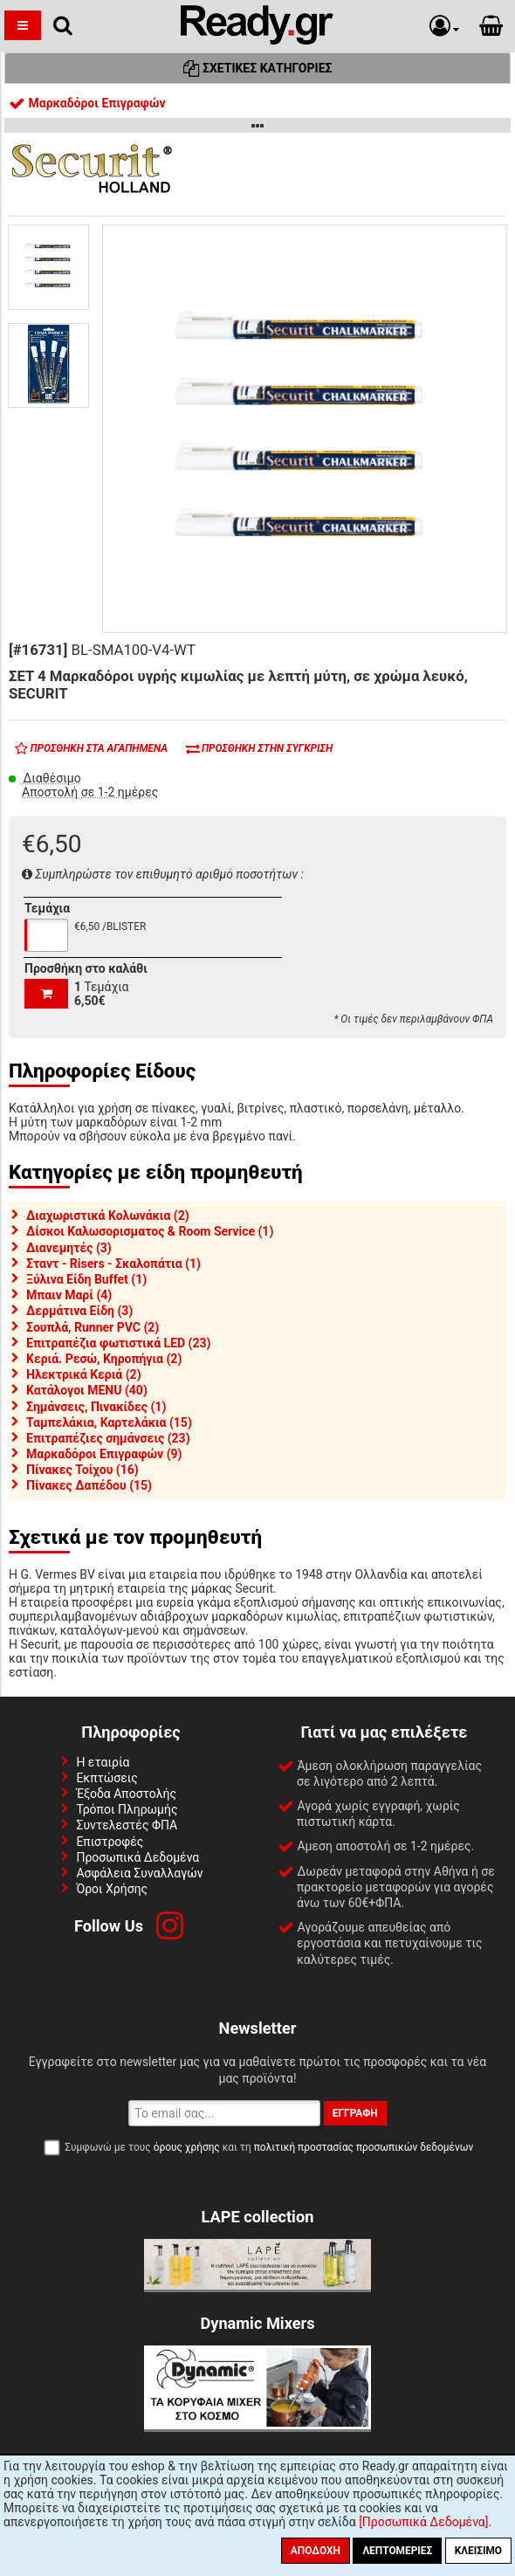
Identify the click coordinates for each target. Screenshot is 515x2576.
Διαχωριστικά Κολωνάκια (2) (107, 1216)
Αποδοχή (315, 2551)
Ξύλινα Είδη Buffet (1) (86, 1279)
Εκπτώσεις (106, 1778)
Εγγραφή (355, 2113)
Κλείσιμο (478, 2551)
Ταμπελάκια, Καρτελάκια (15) (109, 1422)
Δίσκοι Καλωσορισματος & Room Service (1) (149, 1231)
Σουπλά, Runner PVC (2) (92, 1327)
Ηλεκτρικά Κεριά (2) (83, 1374)
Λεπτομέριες (397, 2551)
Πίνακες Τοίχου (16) (82, 1470)
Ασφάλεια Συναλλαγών (139, 1873)
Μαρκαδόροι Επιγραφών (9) (104, 1454)
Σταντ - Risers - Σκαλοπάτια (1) (113, 1264)
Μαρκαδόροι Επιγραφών (87, 103)
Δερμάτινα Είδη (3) (79, 1311)
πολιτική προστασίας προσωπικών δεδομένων (363, 2147)
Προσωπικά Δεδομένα (137, 1857)
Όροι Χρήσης (112, 1889)
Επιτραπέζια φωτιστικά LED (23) (118, 1343)
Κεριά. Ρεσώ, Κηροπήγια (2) (104, 1359)
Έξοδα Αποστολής (126, 1794)
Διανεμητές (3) (69, 1248)
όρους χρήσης (187, 2147)
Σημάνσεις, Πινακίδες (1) (96, 1407)
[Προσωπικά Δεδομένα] (423, 2522)
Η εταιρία (102, 1762)
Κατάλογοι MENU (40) (87, 1390)
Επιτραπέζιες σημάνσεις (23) (108, 1438)
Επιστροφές (109, 1842)
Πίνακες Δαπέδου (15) (89, 1485)
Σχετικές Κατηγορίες (258, 68)
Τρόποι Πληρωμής (126, 1809)
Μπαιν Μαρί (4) (69, 1295)
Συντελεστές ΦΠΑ (126, 1825)
